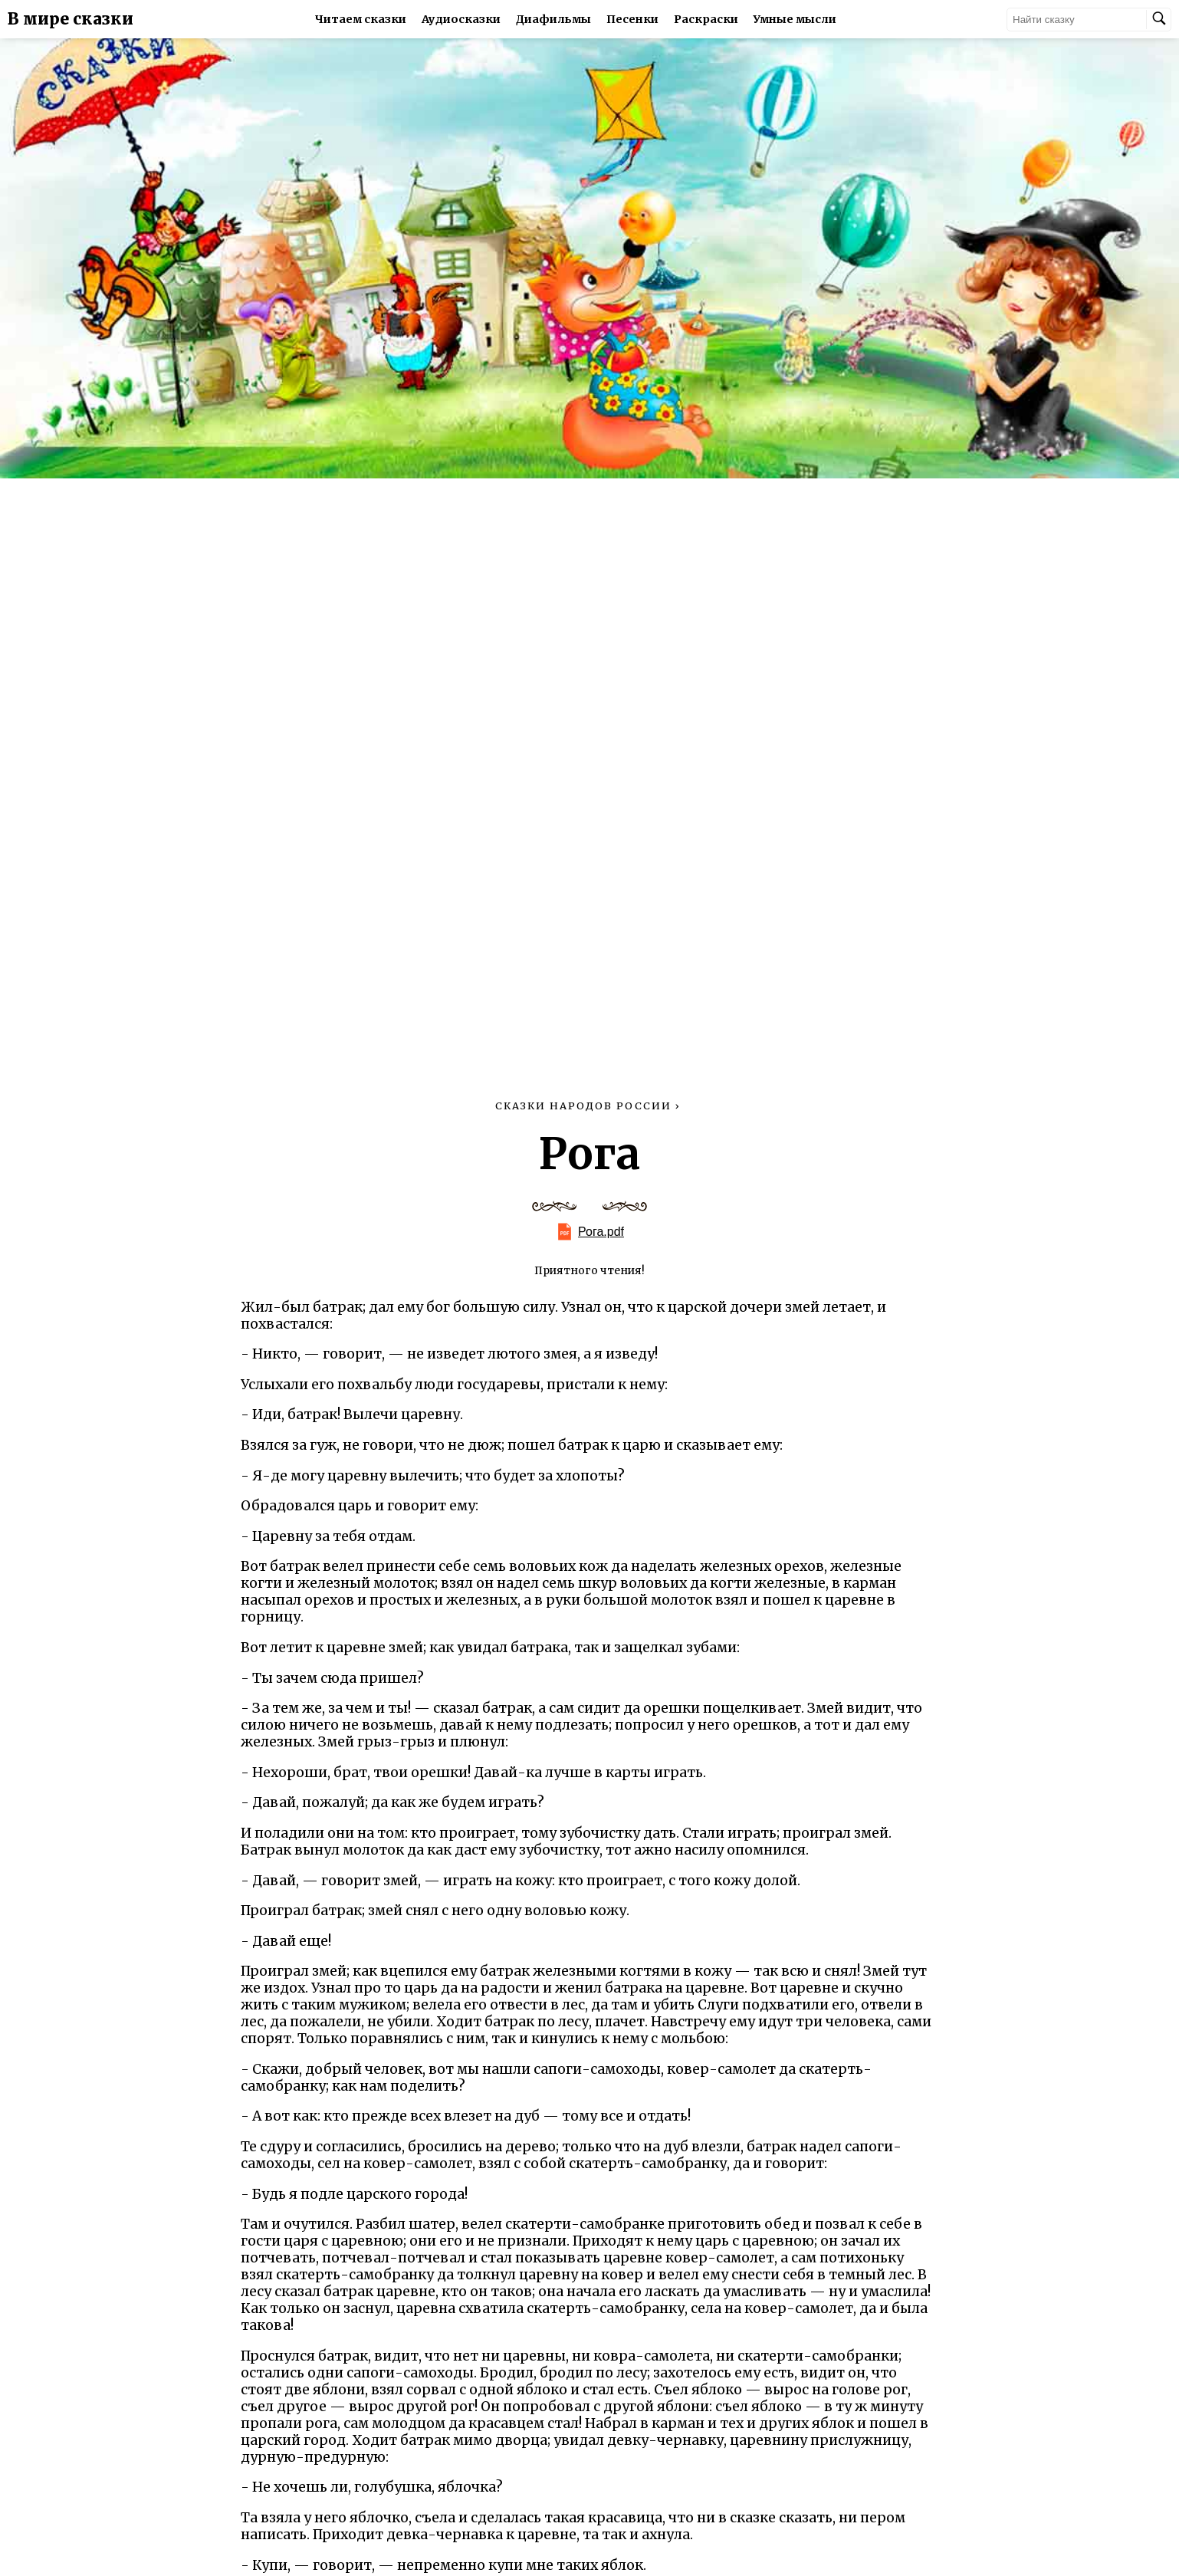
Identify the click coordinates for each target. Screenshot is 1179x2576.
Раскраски (706, 19)
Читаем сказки (360, 19)
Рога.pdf (601, 1231)
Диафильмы (553, 19)
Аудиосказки (461, 19)
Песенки (632, 19)
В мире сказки (70, 19)
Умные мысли (795, 19)
